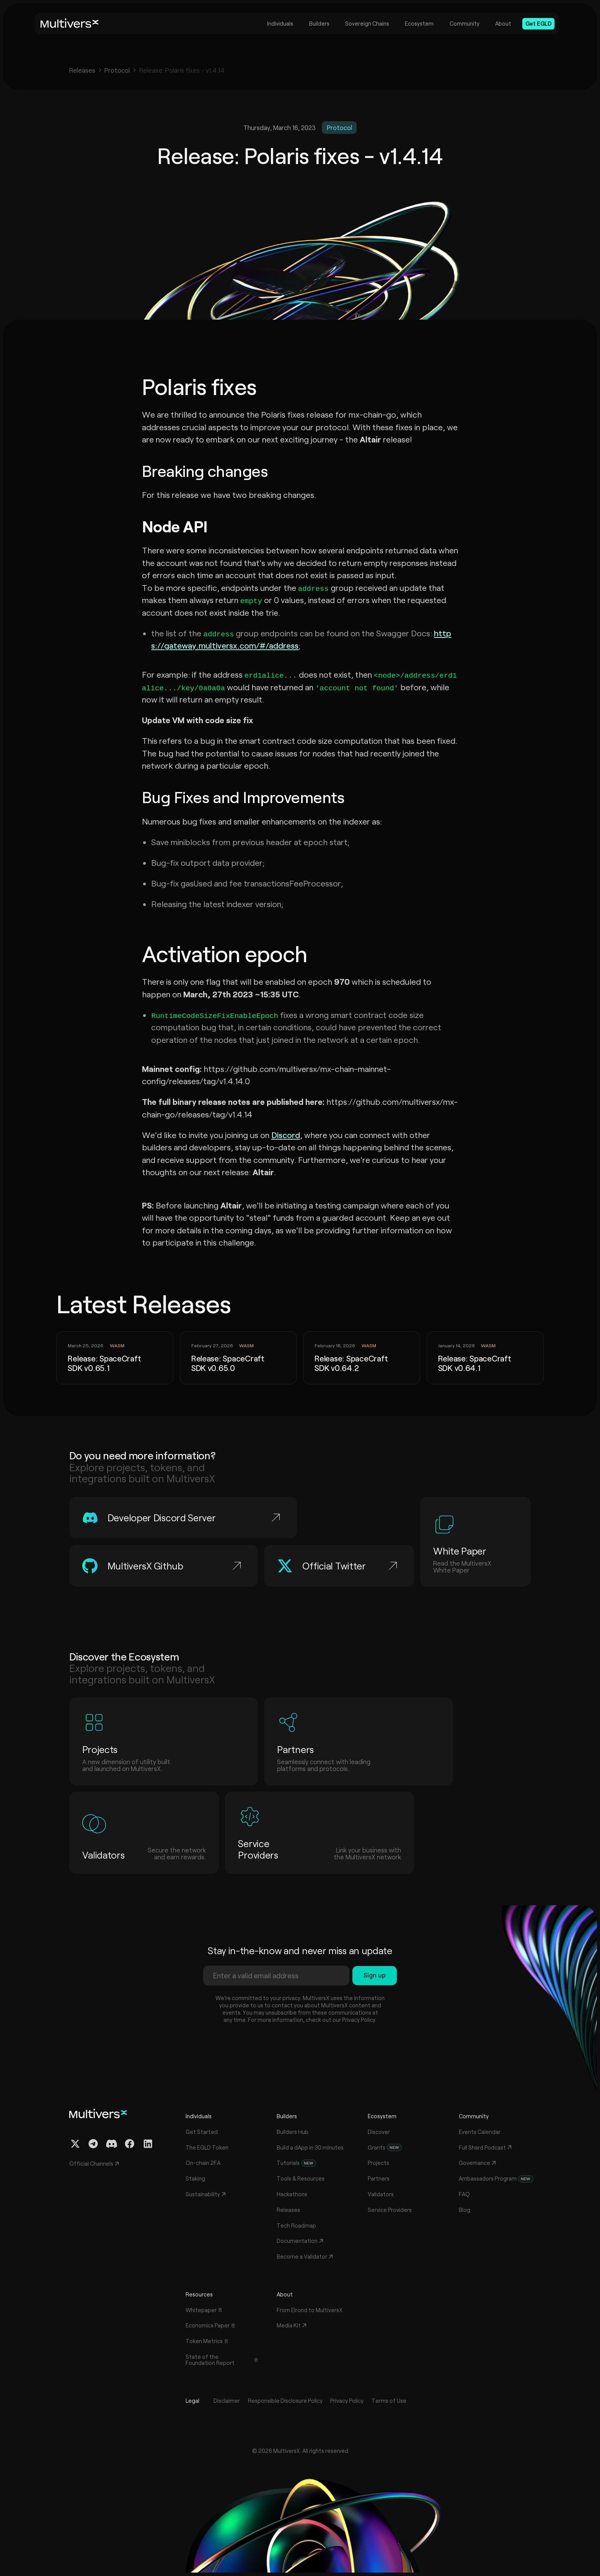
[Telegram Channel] (93, 2144)
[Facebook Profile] (129, 2144)
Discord (285, 1135)
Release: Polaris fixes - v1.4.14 (181, 70)
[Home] (70, 23)
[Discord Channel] (111, 2144)
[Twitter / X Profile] (75, 2144)
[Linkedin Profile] (148, 2144)
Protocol (117, 70)
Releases (82, 70)
